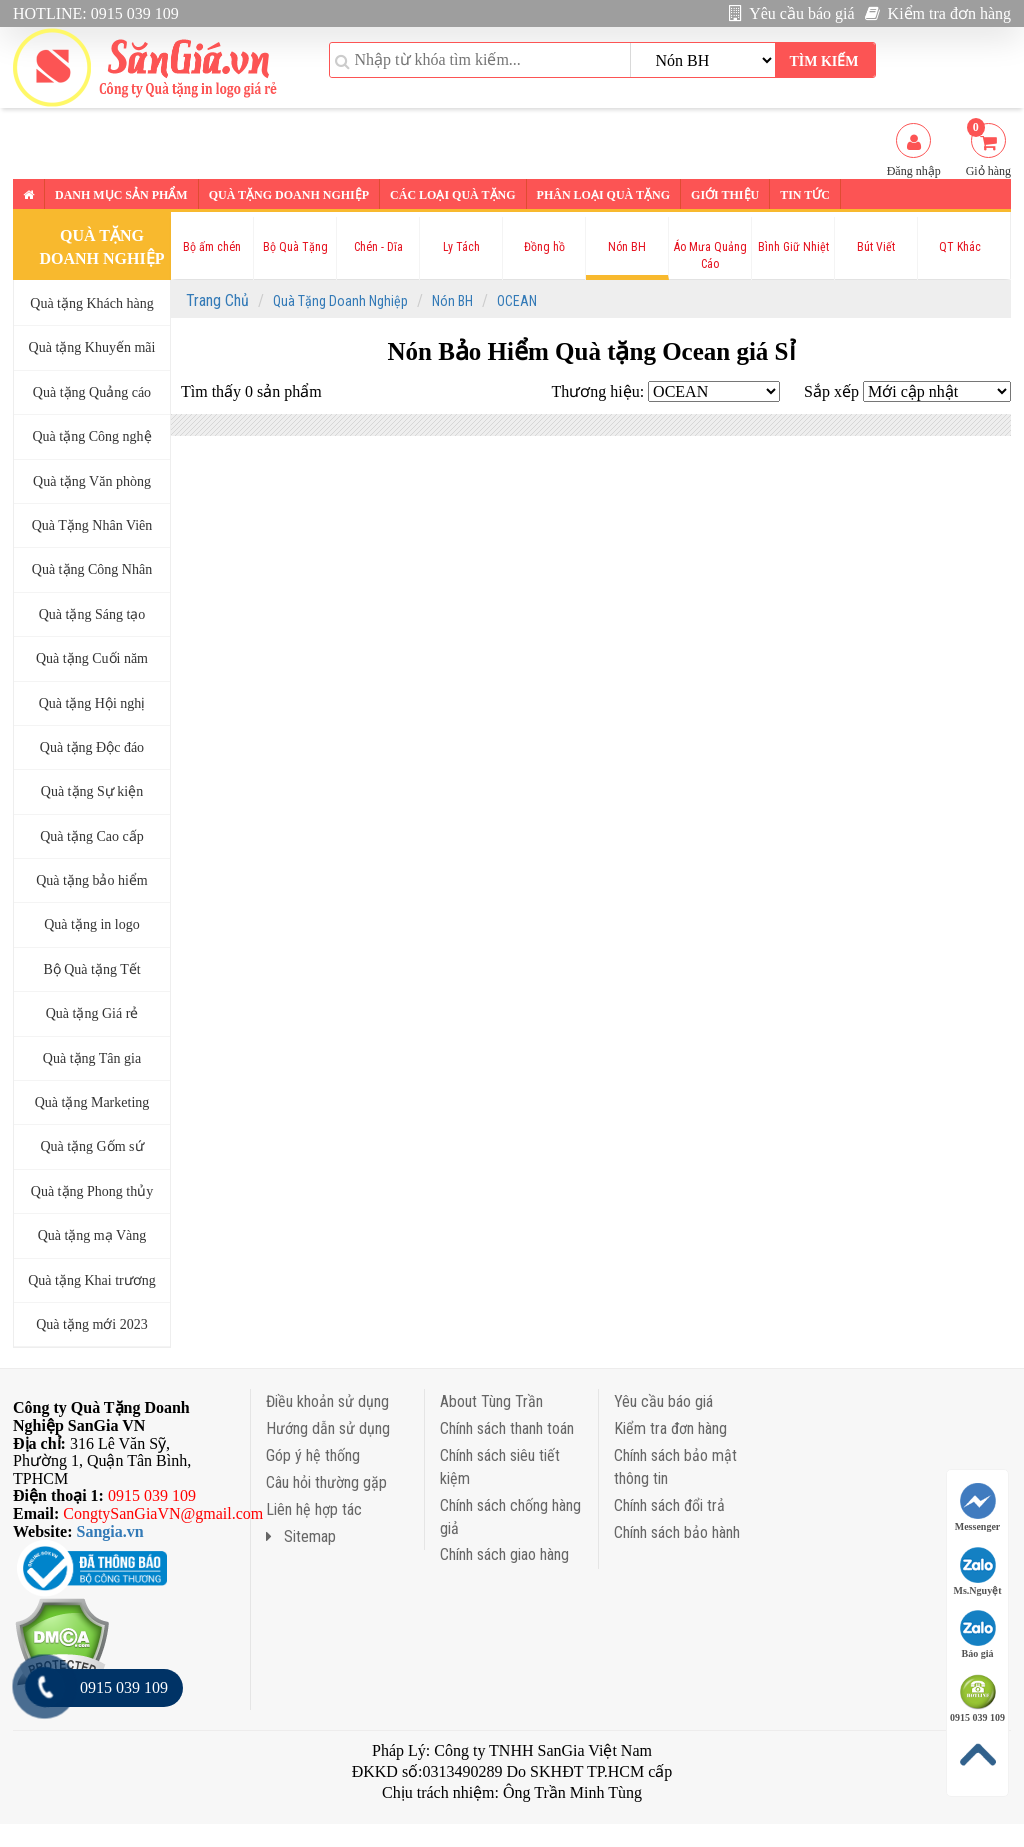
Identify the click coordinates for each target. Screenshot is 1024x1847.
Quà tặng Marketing (92, 1102)
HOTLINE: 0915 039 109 (96, 13)
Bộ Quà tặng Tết (91, 969)
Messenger (978, 1507)
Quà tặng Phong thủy (92, 1191)
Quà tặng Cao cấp (91, 836)
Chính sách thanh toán (507, 1428)
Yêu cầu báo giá (792, 13)
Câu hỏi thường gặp (326, 1482)
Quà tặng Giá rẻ (92, 1013)
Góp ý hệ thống (313, 1455)
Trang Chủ (217, 300)
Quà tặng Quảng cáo (92, 392)
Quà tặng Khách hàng (91, 303)
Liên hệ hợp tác (314, 1509)
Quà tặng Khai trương (91, 1280)
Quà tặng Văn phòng (92, 481)
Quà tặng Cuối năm (92, 658)
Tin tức (805, 195)
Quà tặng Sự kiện (92, 791)
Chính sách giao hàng (504, 1554)
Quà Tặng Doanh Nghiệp (340, 301)
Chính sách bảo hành (677, 1532)
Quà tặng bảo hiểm (92, 880)
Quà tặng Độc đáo (92, 747)
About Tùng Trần (491, 1401)
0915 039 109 (977, 1698)
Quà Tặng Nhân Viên (92, 525)
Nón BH (452, 301)
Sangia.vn (110, 1531)
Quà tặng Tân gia (92, 1058)
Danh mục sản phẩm (121, 195)
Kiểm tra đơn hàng (938, 13)
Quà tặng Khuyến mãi (92, 347)
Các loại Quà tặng (452, 195)
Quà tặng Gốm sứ (91, 1146)
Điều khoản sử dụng (327, 1401)
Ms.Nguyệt (978, 1571)
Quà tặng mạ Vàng (92, 1235)
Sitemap (301, 1536)
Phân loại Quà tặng (603, 195)
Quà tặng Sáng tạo (92, 614)
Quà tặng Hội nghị (92, 703)
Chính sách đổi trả (669, 1505)
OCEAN (517, 301)
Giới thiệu (725, 195)
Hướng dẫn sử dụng (328, 1428)
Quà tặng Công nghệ (91, 436)
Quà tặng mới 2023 (92, 1324)
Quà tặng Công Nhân (92, 569)
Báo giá (978, 1634)
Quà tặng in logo (92, 924)
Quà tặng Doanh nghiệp (289, 195)
